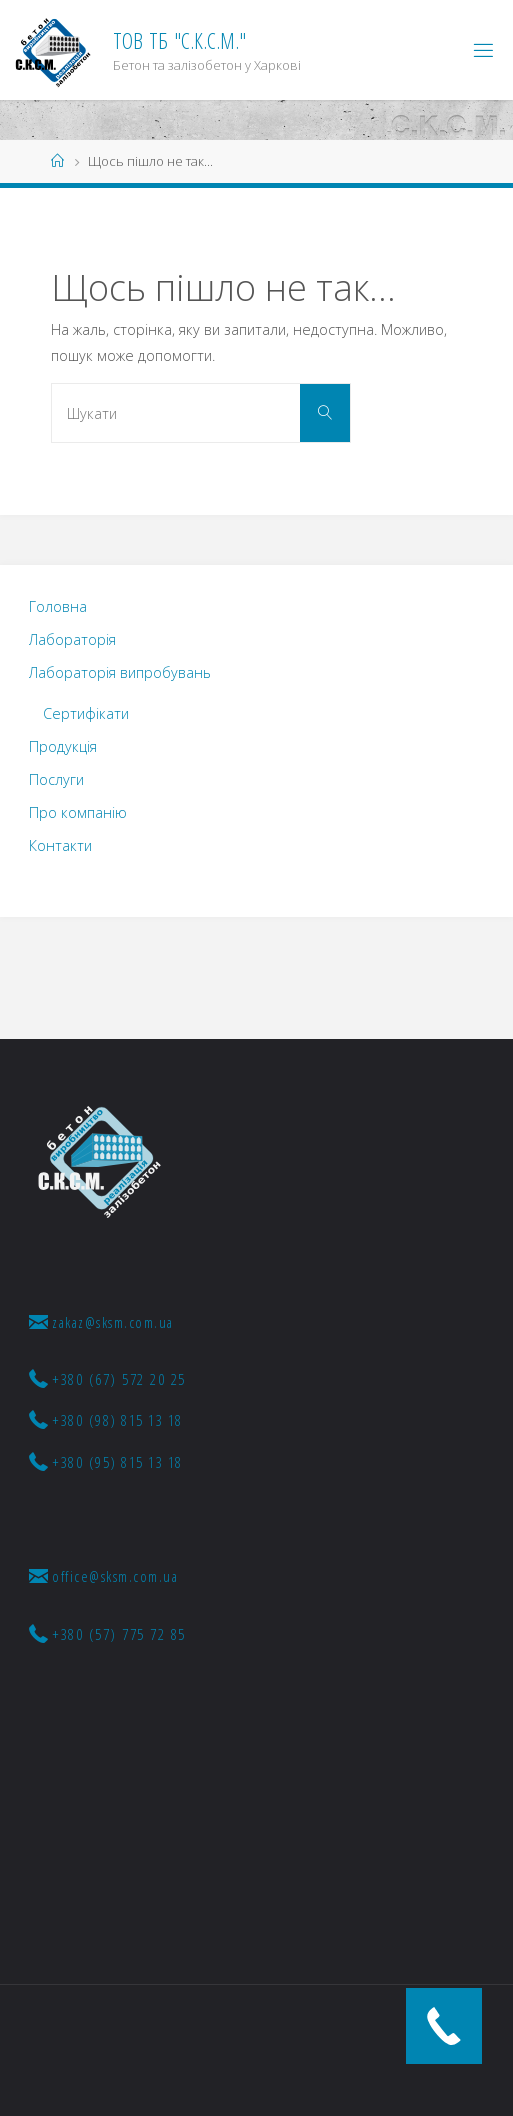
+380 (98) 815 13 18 (106, 1420)
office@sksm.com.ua (104, 1576)
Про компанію (78, 812)
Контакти (60, 845)
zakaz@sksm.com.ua (101, 1322)
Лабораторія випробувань (120, 672)
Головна (58, 606)
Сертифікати (86, 713)
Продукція (63, 746)
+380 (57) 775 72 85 (107, 1634)
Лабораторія (72, 639)
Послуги (56, 779)
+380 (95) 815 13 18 (106, 1462)
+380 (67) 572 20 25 (107, 1379)
